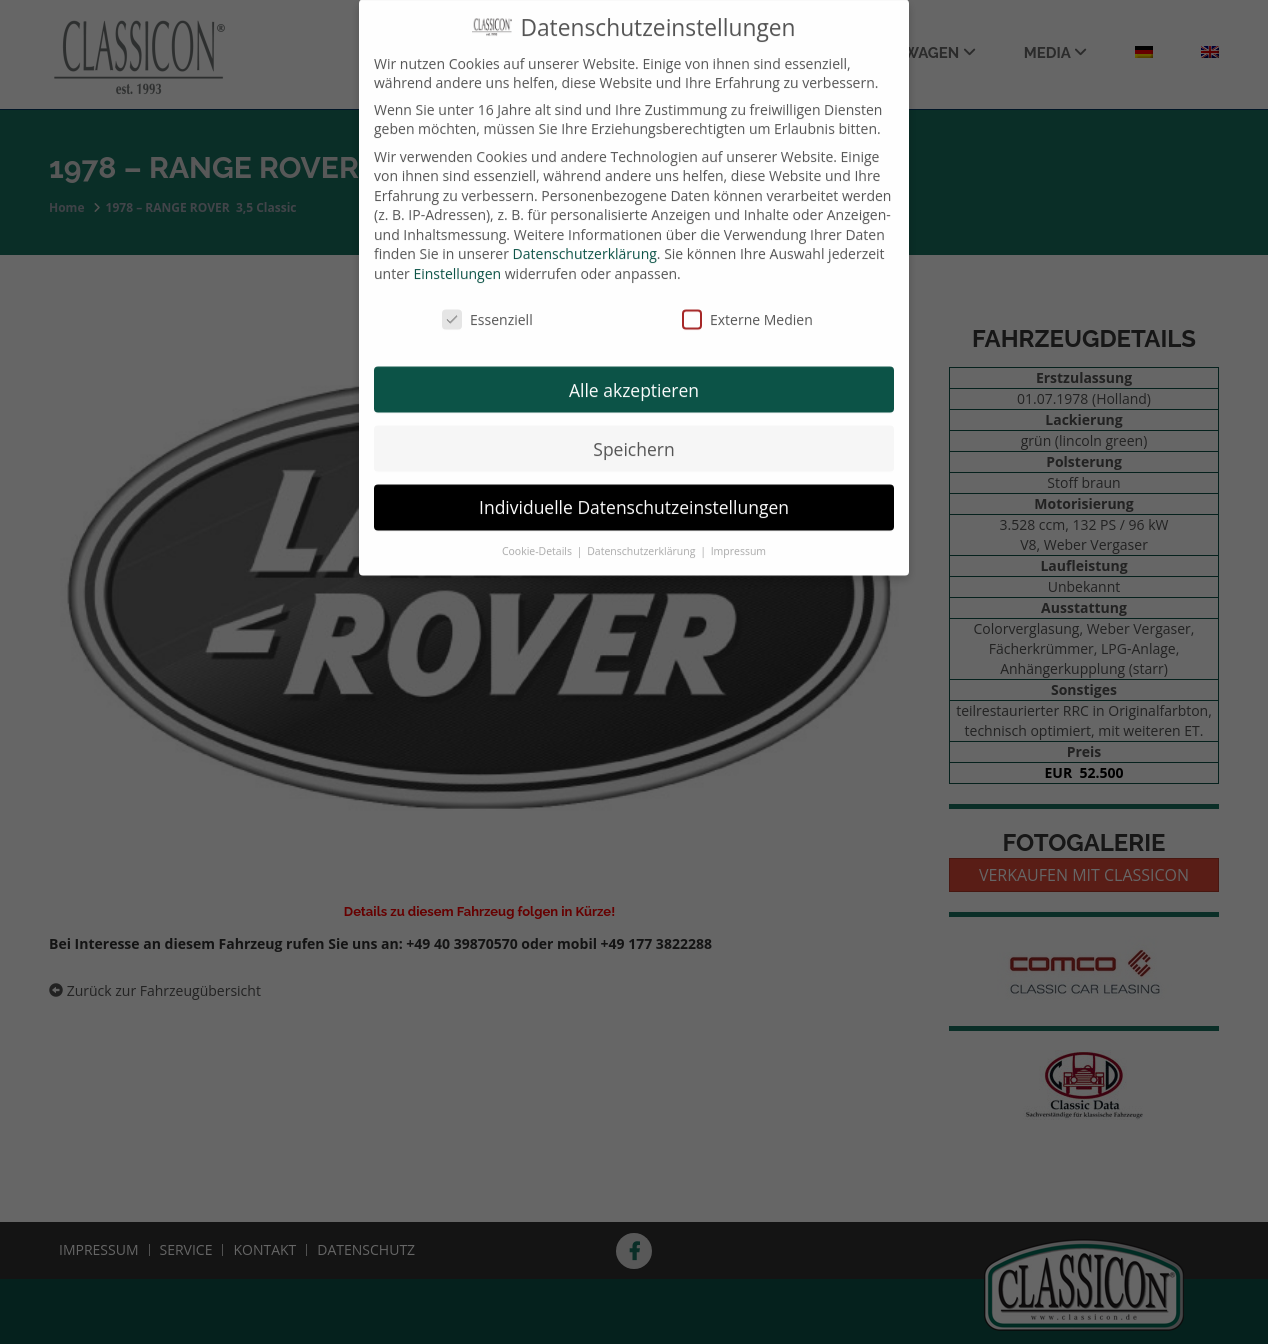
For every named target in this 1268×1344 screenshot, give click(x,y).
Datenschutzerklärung (585, 239)
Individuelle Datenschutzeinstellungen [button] (634, 493)
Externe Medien (747, 305)
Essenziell (487, 305)
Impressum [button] (738, 537)
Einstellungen (457, 259)
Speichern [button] (633, 434)
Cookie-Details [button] (538, 537)
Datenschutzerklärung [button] (642, 537)
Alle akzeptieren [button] (634, 375)
